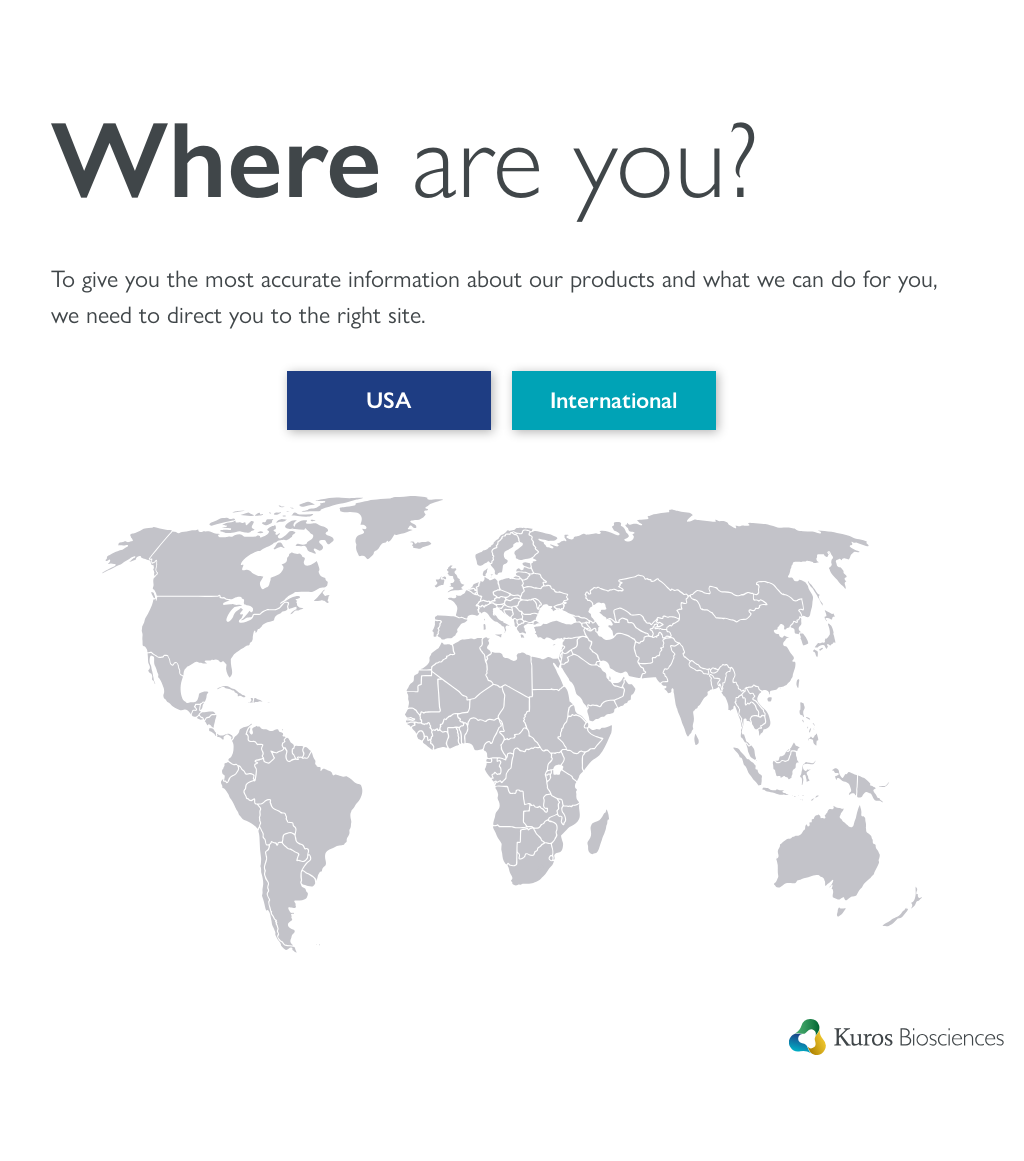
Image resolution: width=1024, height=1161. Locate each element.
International (610, 402)
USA (384, 402)
